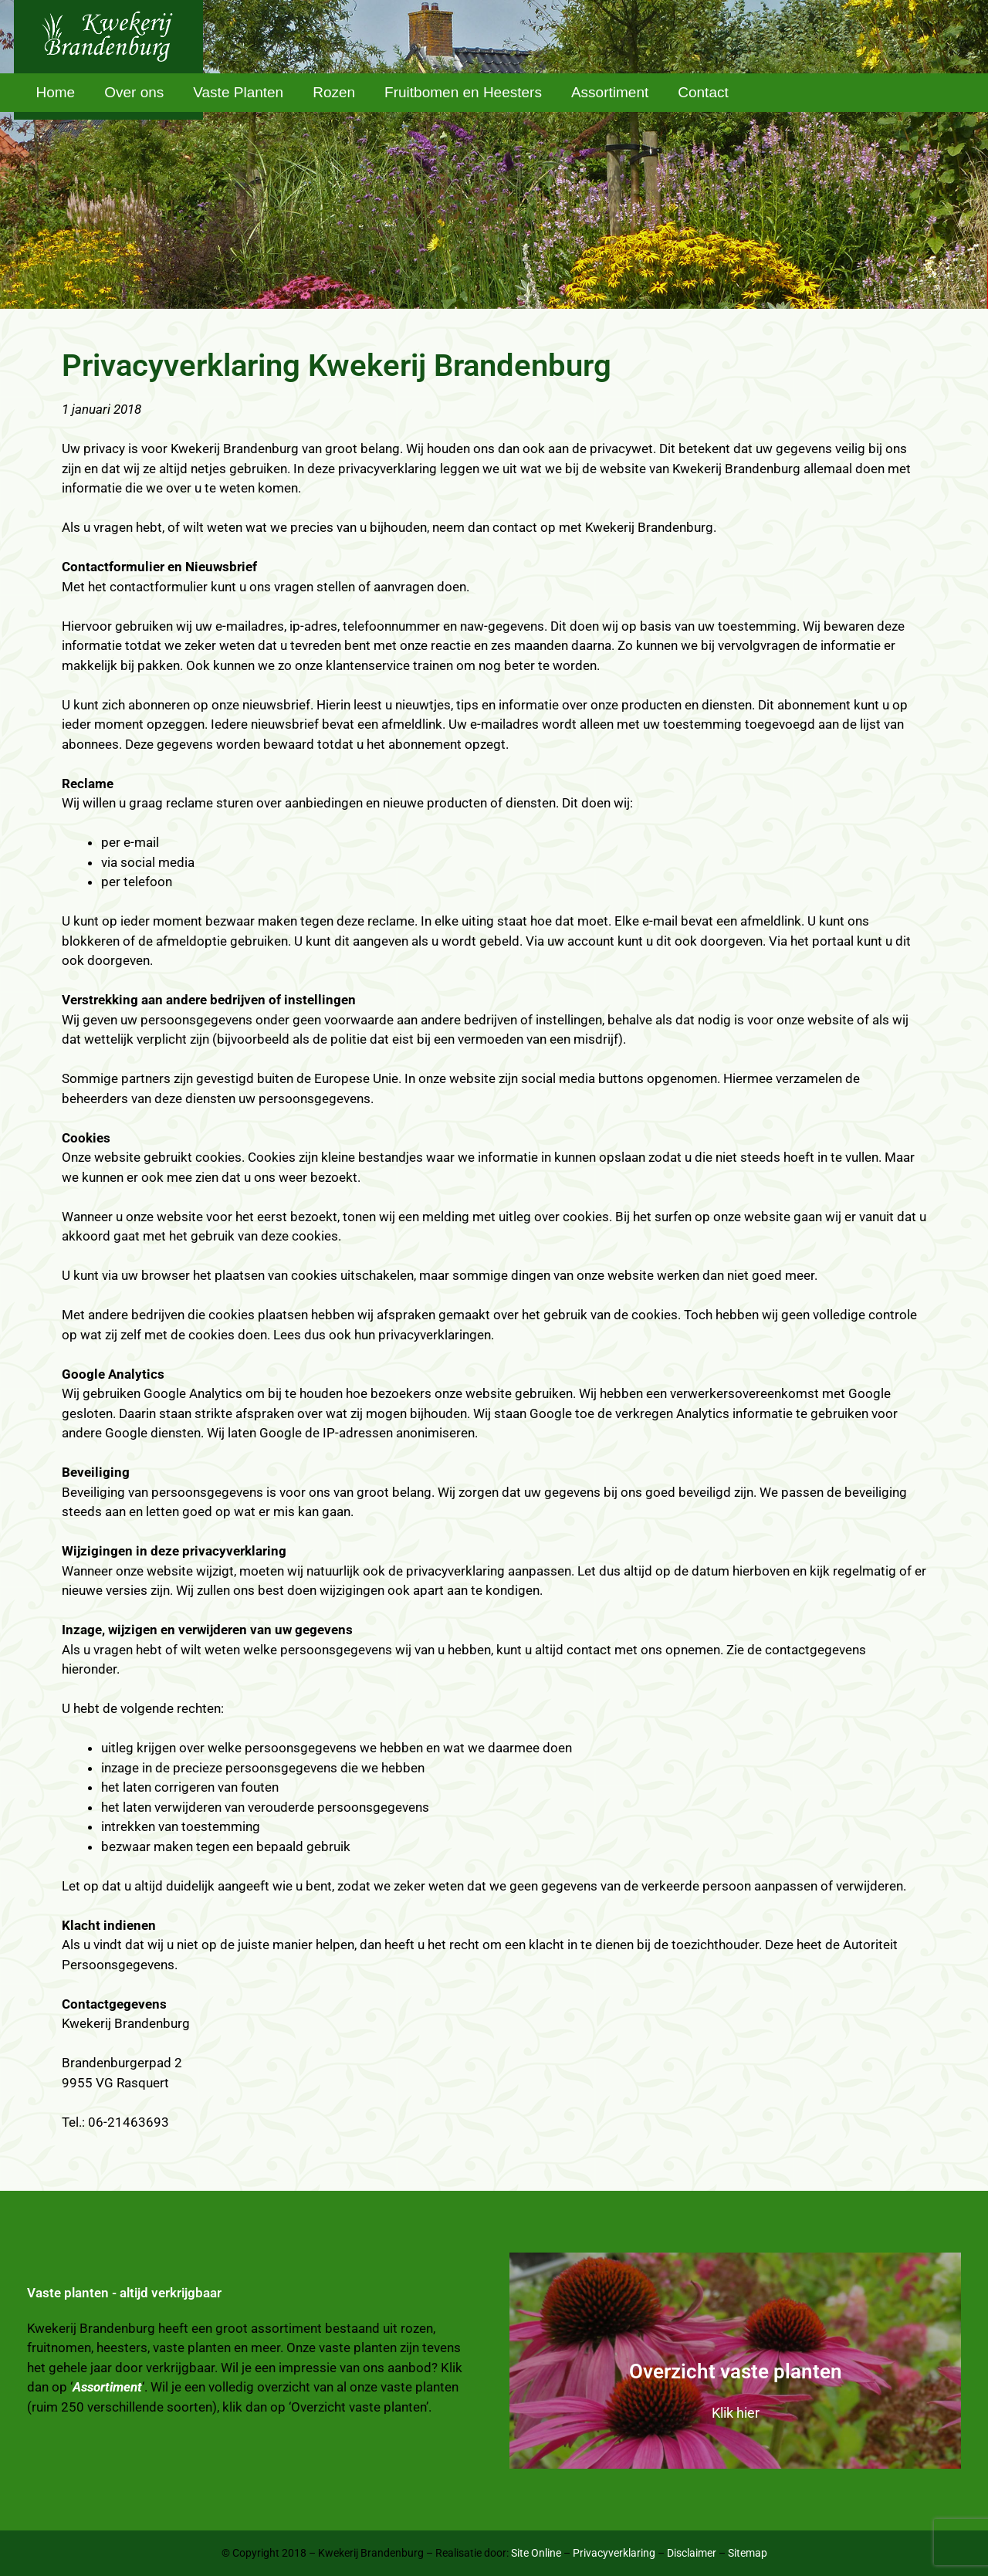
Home (56, 92)
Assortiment (609, 92)
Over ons (134, 92)
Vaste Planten (238, 92)
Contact (703, 92)
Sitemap (747, 2553)
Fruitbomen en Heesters (463, 92)
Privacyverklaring (614, 2553)
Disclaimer (691, 2553)
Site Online (536, 2553)
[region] (494, 154)
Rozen (334, 92)
